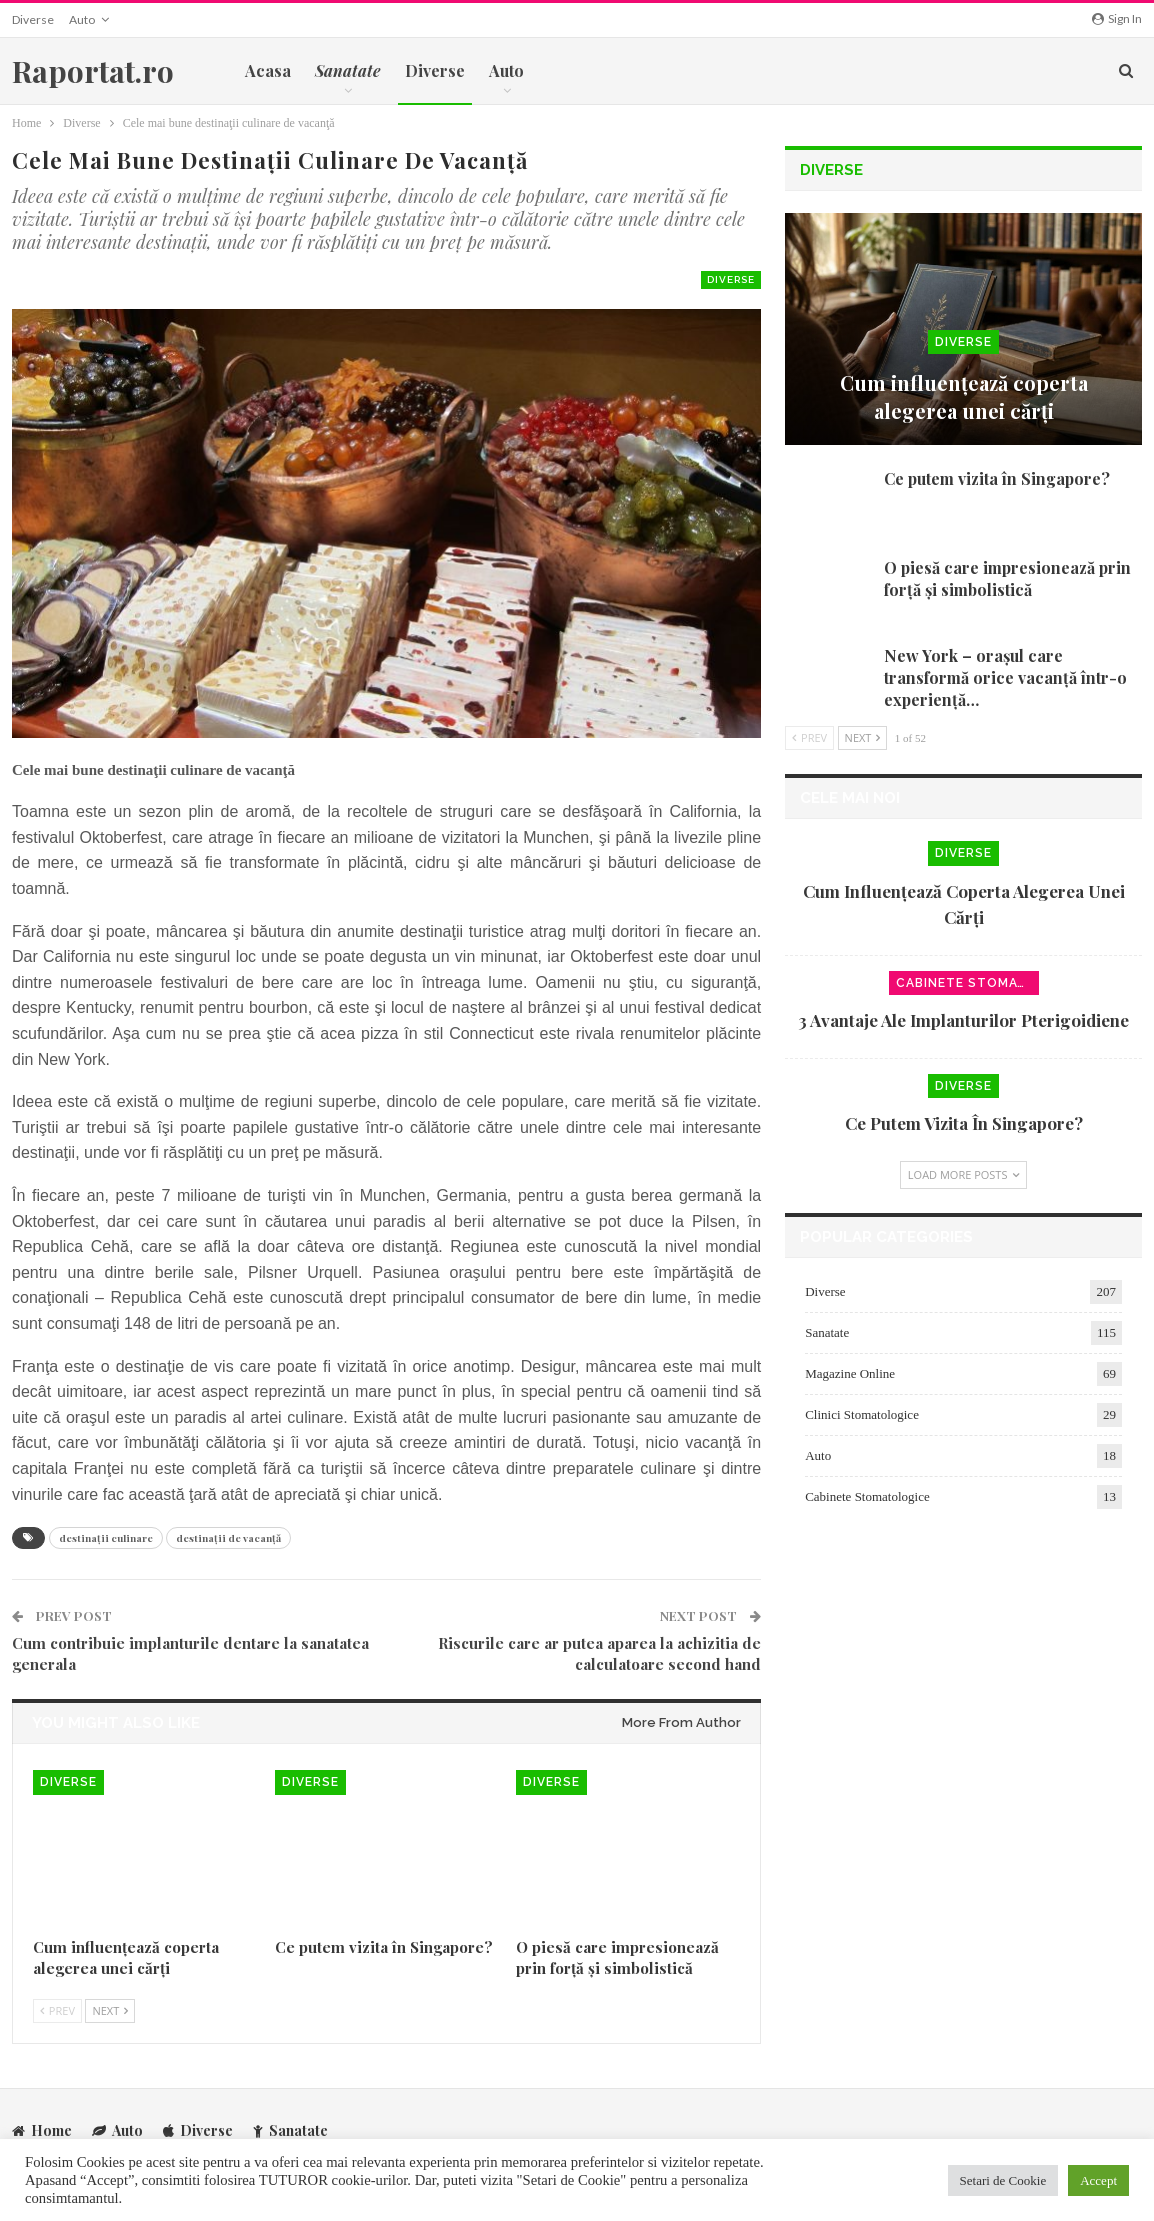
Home (42, 2130)
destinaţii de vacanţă (228, 1538)
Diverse (33, 19)
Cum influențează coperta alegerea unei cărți (964, 396)
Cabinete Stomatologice (967, 983)
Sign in (1117, 18)
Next (110, 2010)
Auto (82, 19)
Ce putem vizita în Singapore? (997, 478)
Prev (57, 2010)
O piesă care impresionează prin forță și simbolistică (1007, 578)
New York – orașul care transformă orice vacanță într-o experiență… (1005, 677)
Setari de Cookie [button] (1003, 2180)
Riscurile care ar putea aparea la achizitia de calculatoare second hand (599, 1653)
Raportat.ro (93, 71)
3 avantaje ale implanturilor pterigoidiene (963, 1020)
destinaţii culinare (106, 1538)
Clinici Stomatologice (862, 1414)
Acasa (268, 70)
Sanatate (827, 1332)
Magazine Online (850, 1373)
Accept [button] (1098, 2180)
